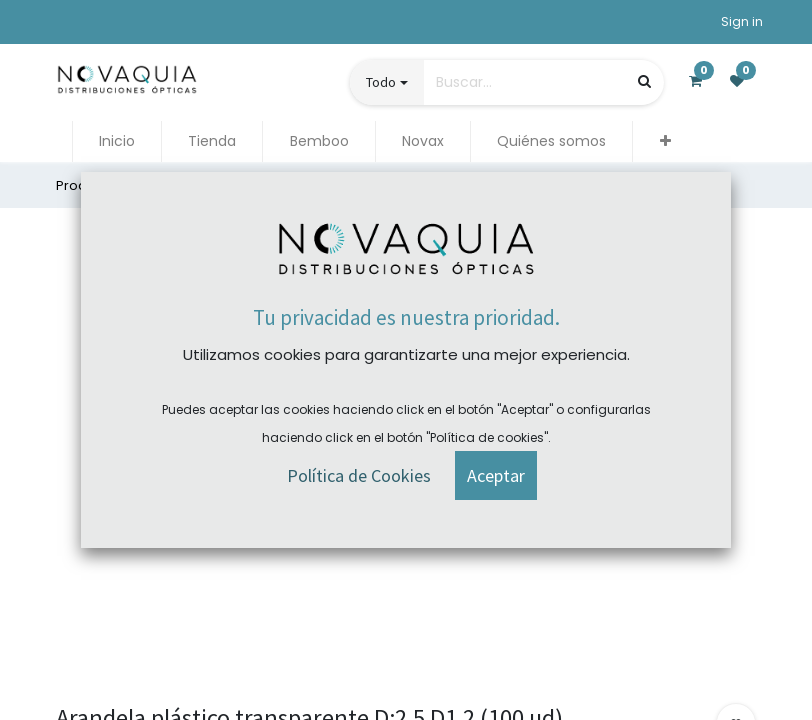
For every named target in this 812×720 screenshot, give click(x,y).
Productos (89, 185)
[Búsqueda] (644, 81)
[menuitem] (117, 141)
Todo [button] (381, 82)
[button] (664, 141)
